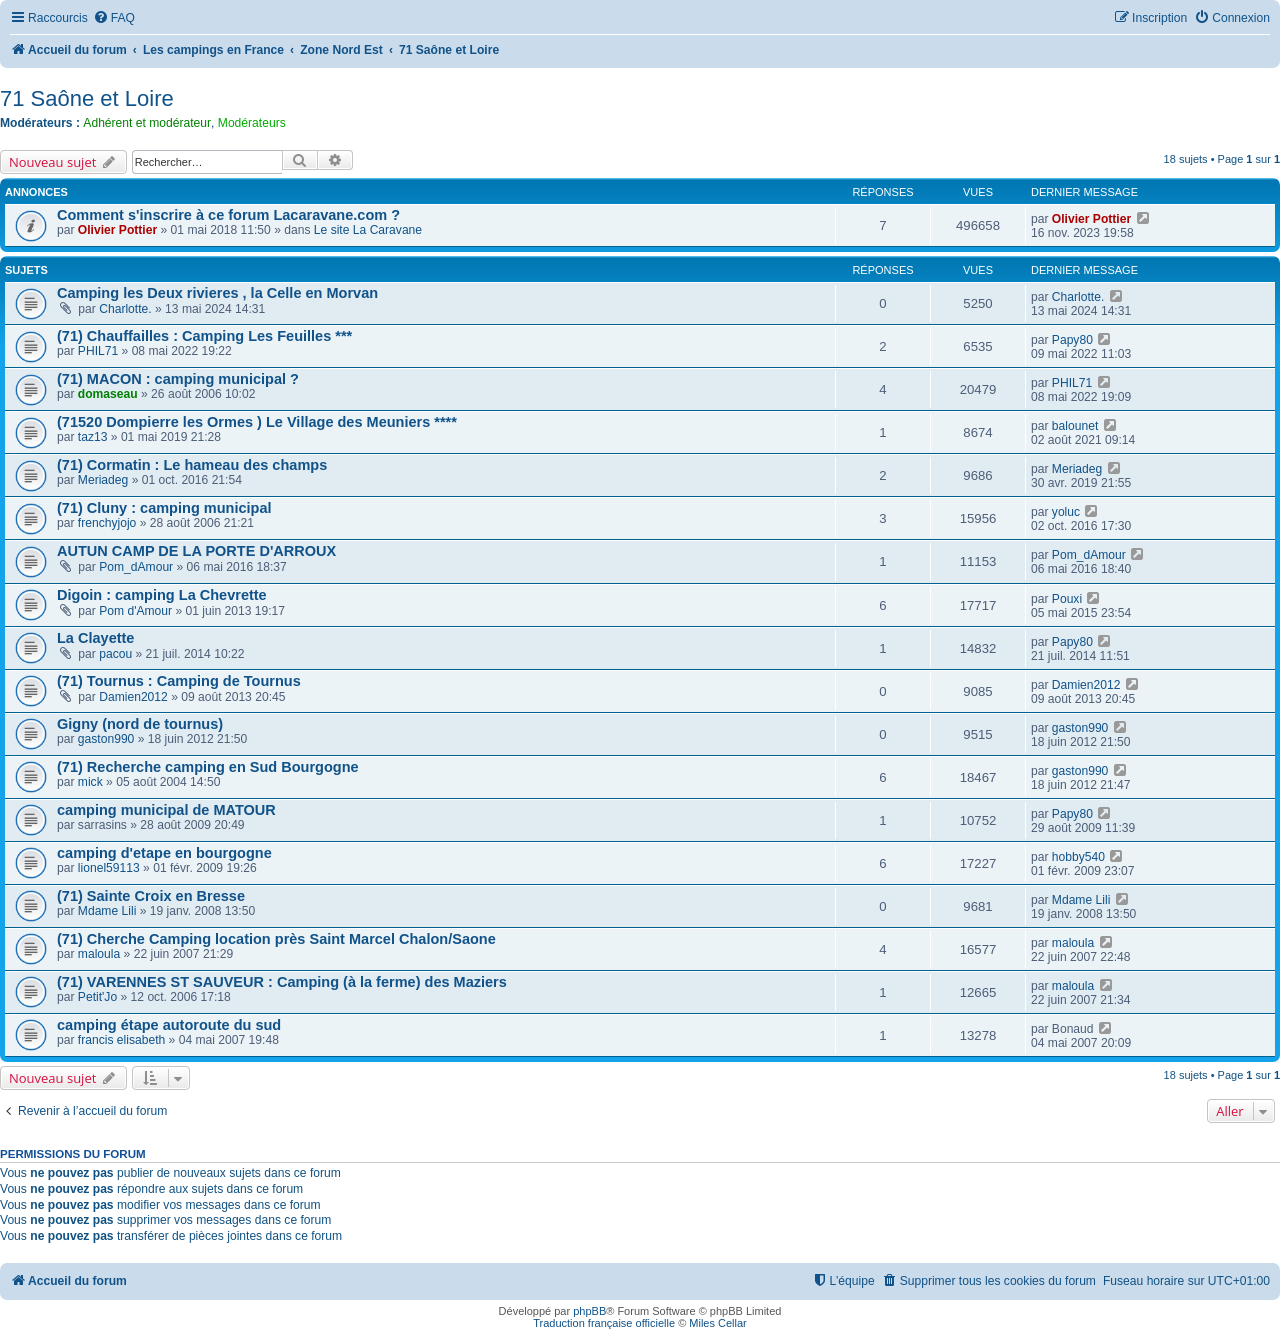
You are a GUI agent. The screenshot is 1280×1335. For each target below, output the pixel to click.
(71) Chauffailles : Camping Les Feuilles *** (204, 336)
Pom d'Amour (135, 611)
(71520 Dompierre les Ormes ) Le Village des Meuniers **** (257, 422)
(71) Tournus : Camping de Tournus (179, 681)
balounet (1075, 426)
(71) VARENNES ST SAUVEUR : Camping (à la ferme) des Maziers (282, 982)
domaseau (108, 394)
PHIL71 (98, 351)
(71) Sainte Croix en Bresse (151, 896)
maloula (99, 954)
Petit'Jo (97, 997)
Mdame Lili (107, 911)
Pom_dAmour (136, 567)
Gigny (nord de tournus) (140, 724)
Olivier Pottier (117, 230)
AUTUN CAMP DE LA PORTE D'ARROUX (196, 551)
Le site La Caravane (368, 230)
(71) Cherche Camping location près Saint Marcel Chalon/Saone (276, 939)
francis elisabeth (121, 1040)
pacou (115, 654)
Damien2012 (133, 697)
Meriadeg (103, 480)
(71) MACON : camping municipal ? (178, 379)
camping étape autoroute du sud (169, 1025)
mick (90, 782)
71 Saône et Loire (87, 98)
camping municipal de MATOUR (166, 810)
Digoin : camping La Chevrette (162, 595)
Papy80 (1072, 340)
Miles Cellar (717, 1323)
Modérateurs (252, 123)
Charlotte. (125, 309)
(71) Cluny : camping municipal (164, 508)
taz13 (93, 437)
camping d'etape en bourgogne (164, 853)
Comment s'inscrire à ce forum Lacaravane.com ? (228, 215)
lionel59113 (109, 868)
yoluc (1066, 512)
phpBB (589, 1311)
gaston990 (106, 739)
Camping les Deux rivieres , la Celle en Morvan (217, 293)
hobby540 (1078, 857)
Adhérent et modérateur (147, 123)
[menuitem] (114, 18)
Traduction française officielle (604, 1323)
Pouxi (1067, 599)
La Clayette (95, 638)
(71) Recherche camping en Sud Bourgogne (208, 767)
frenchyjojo (107, 523)
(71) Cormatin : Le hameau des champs (192, 465)
